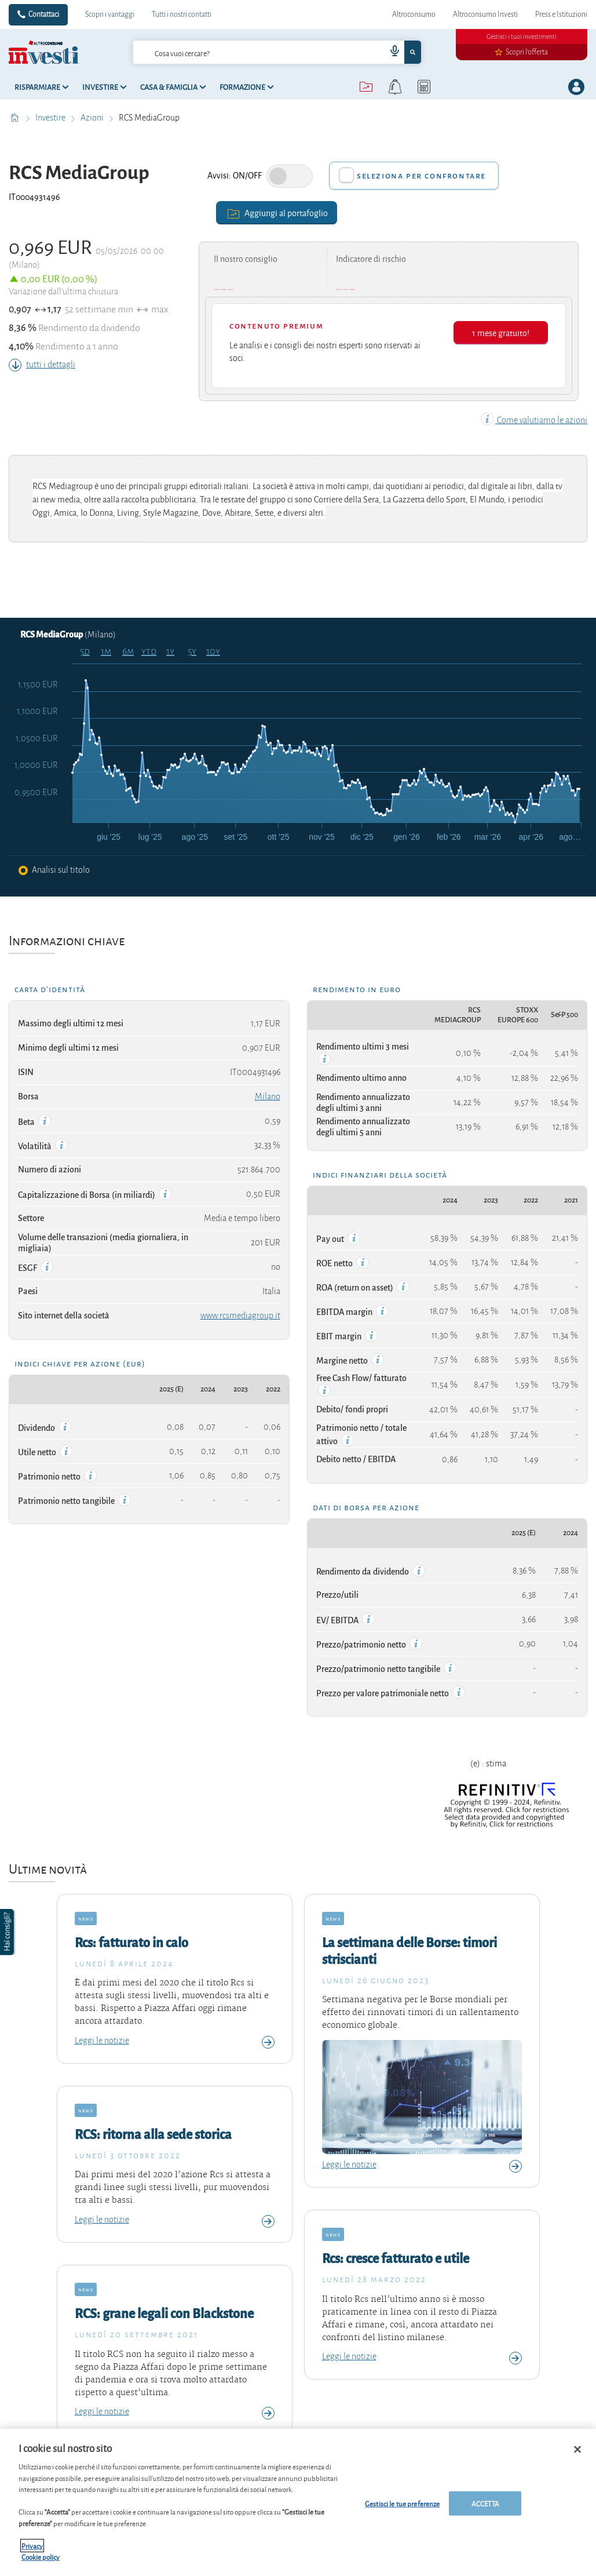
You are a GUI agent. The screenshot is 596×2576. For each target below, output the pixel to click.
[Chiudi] (577, 2449)
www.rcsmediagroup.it (240, 1315)
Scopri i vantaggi (109, 14)
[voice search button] (390, 52)
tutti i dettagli (42, 364)
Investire (51, 117)
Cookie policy (40, 2556)
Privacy (32, 2545)
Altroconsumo (414, 14)
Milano (267, 1096)
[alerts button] (395, 87)
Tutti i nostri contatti (181, 14)
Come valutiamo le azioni (534, 420)
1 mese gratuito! (500, 332)
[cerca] (241, 52)
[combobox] (277, 52)
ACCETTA (485, 2503)
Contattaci (43, 14)
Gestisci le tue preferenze (402, 2503)
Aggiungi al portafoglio (276, 212)
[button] (8, 1932)
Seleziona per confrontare (421, 175)
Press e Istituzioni (561, 14)
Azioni (93, 117)
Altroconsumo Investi (485, 14)
